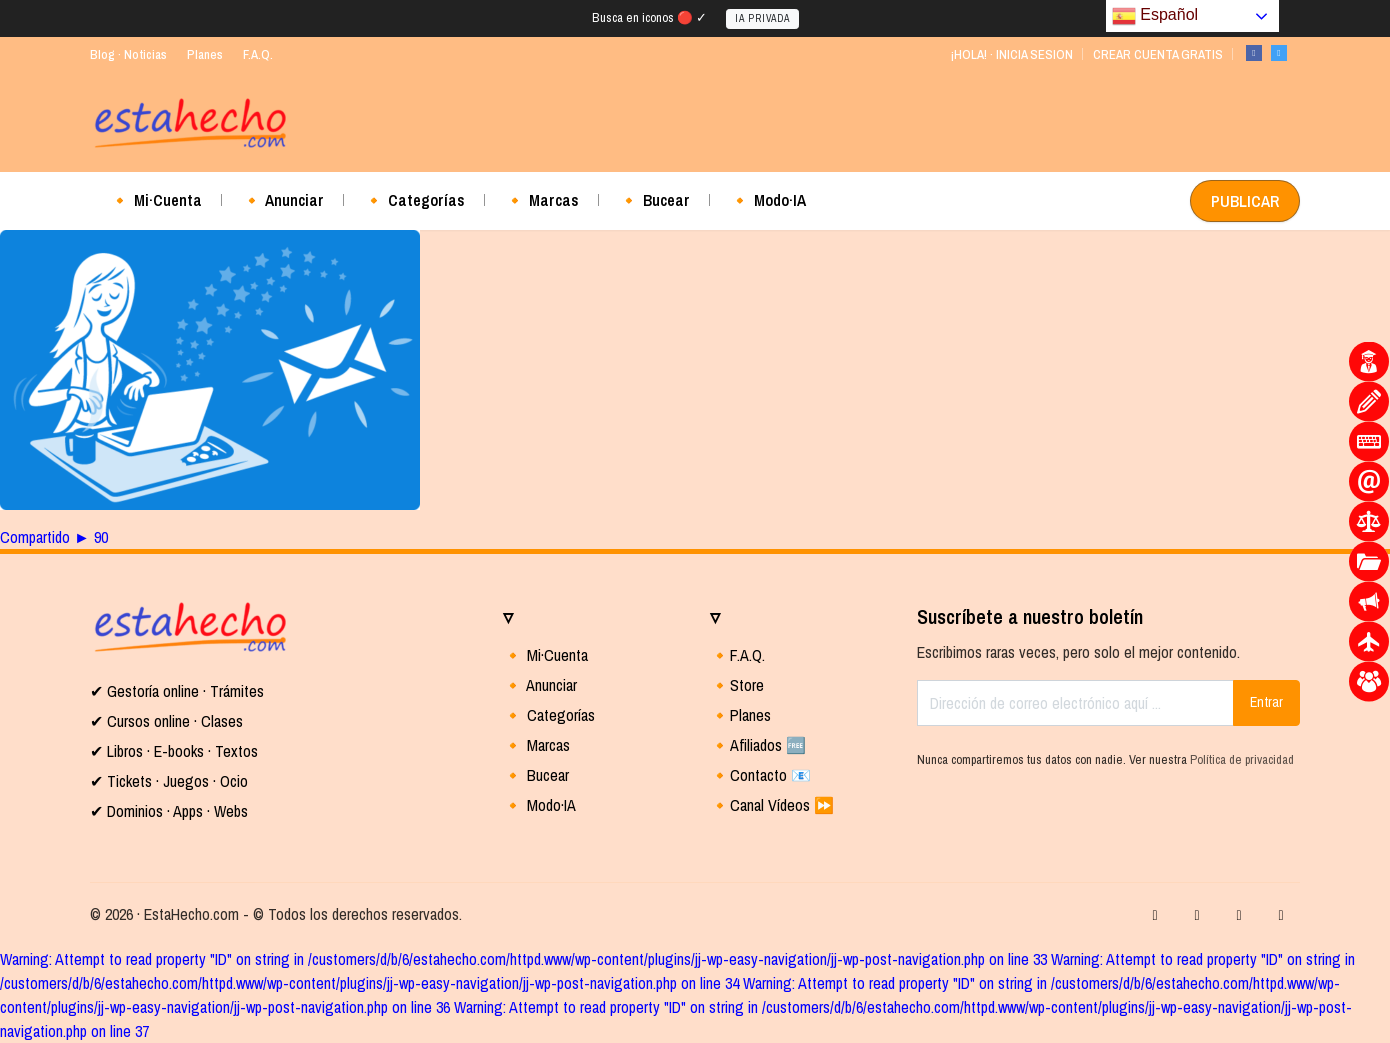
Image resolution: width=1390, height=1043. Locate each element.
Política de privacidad (1242, 759)
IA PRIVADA (762, 18)
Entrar (1266, 702)
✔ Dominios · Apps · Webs (169, 811)
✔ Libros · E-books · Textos (174, 751)
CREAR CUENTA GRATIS (1158, 54)
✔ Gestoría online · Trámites (177, 691)
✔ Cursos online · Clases (166, 721)
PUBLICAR (1245, 201)
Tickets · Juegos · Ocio (175, 781)
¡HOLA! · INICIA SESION (1011, 54)
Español (1155, 16)
